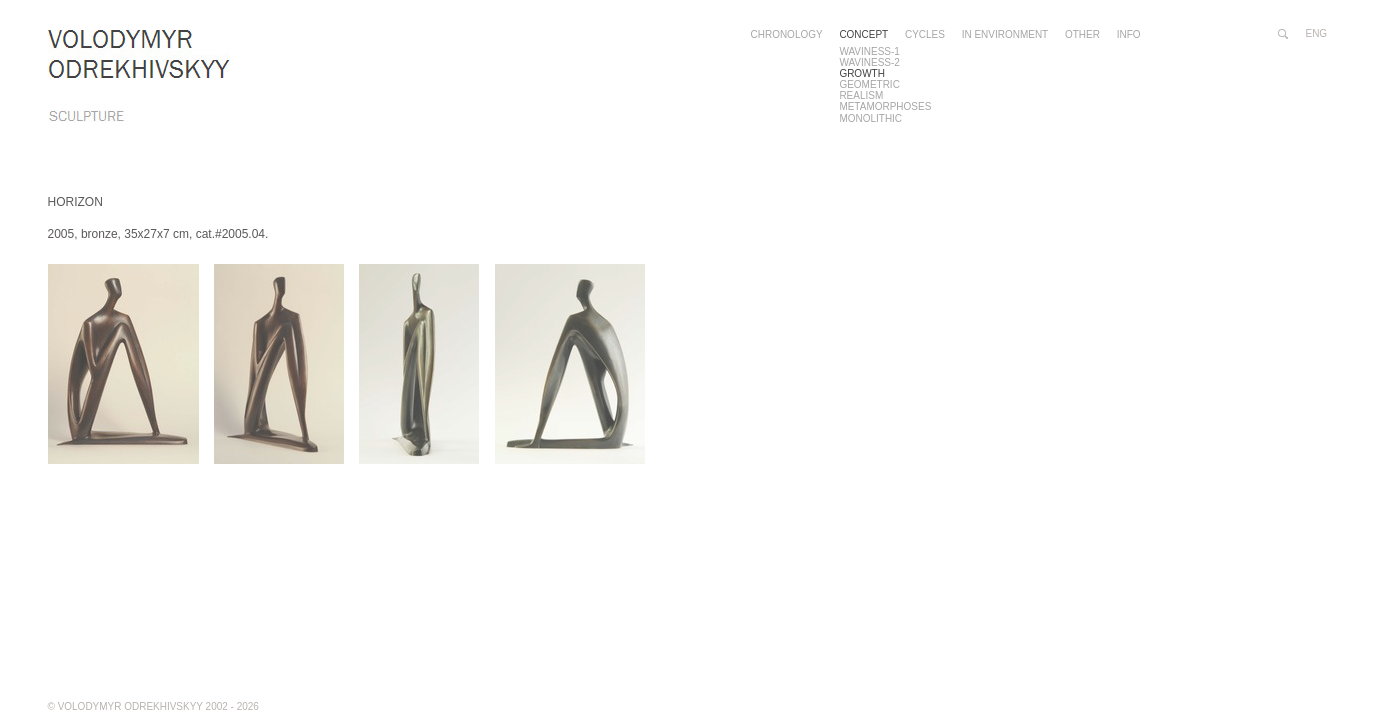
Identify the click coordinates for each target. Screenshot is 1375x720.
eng (1317, 33)
